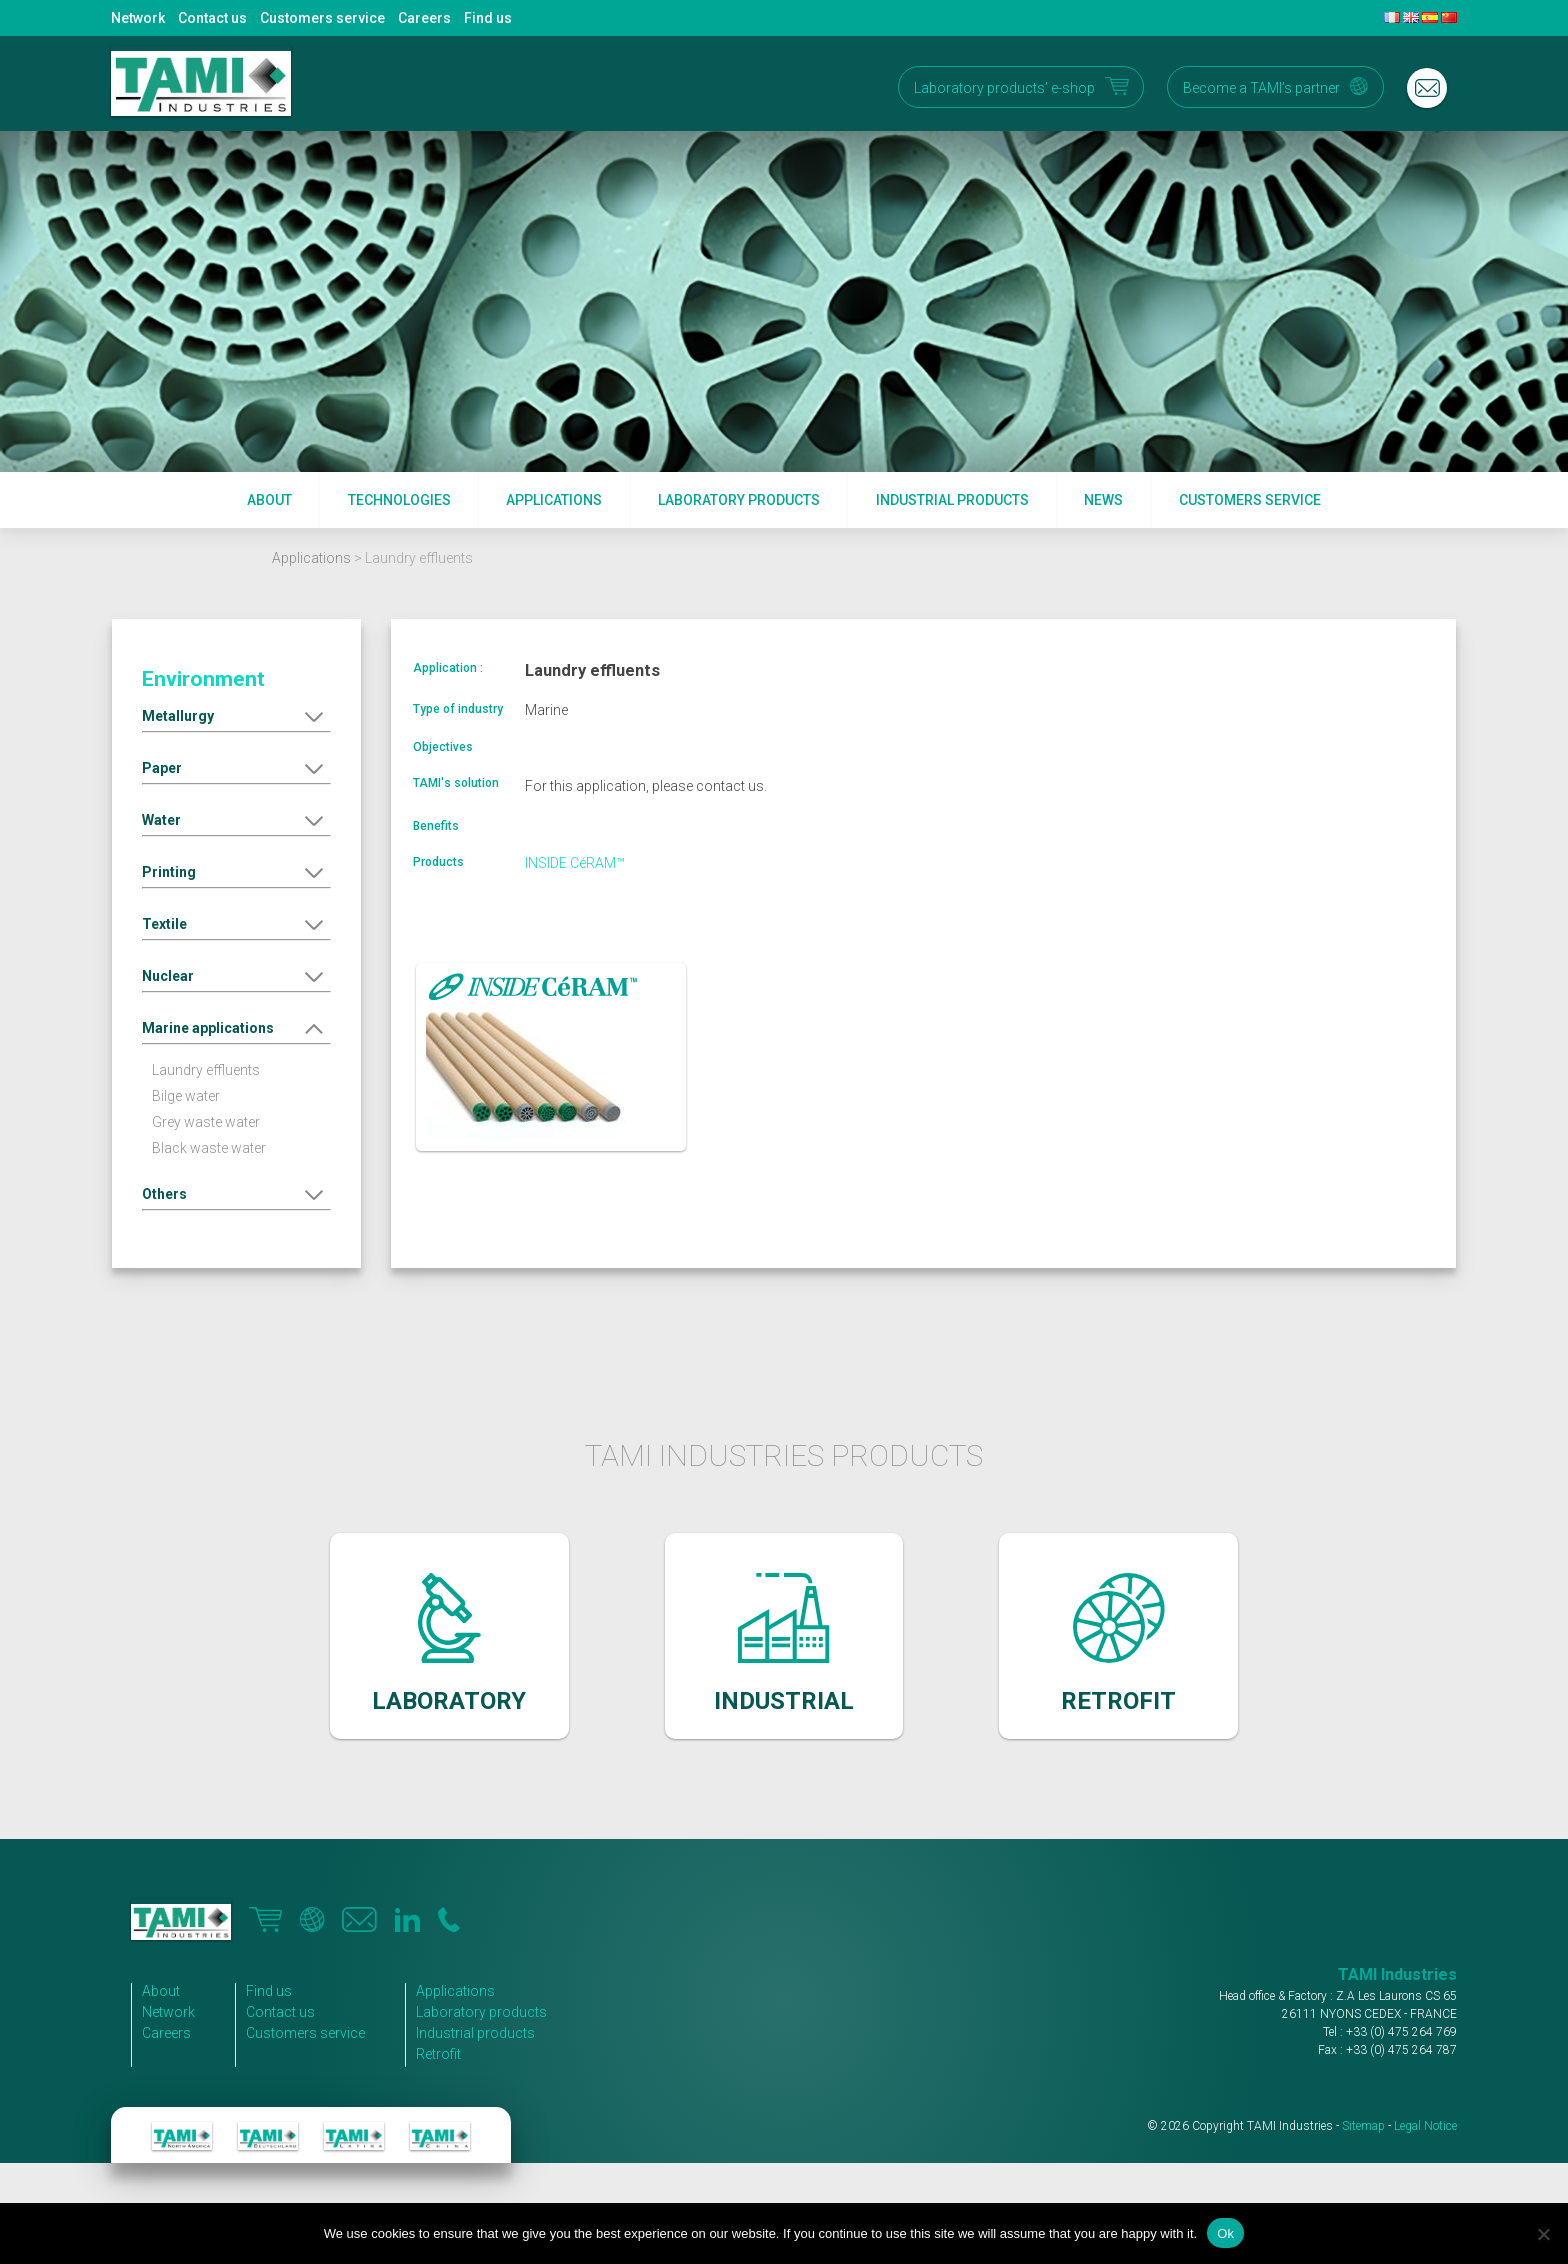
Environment (203, 679)
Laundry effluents (206, 1070)
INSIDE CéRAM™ (575, 863)
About (269, 500)
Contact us (212, 18)
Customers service (322, 18)
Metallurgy (178, 716)
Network (138, 18)
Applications (554, 500)
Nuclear (168, 976)
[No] (1543, 2234)
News (1103, 500)
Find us (488, 18)
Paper (162, 768)
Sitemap (1363, 2126)
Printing (169, 872)
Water (161, 820)
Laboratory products (739, 500)
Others (164, 1194)
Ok (1225, 2233)
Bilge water (186, 1096)
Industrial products (952, 500)
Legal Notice (1425, 2126)
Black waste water (209, 1148)
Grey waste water (206, 1122)
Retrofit (438, 2054)
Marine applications (208, 1028)
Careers (424, 18)
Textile (164, 924)
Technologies (399, 500)
